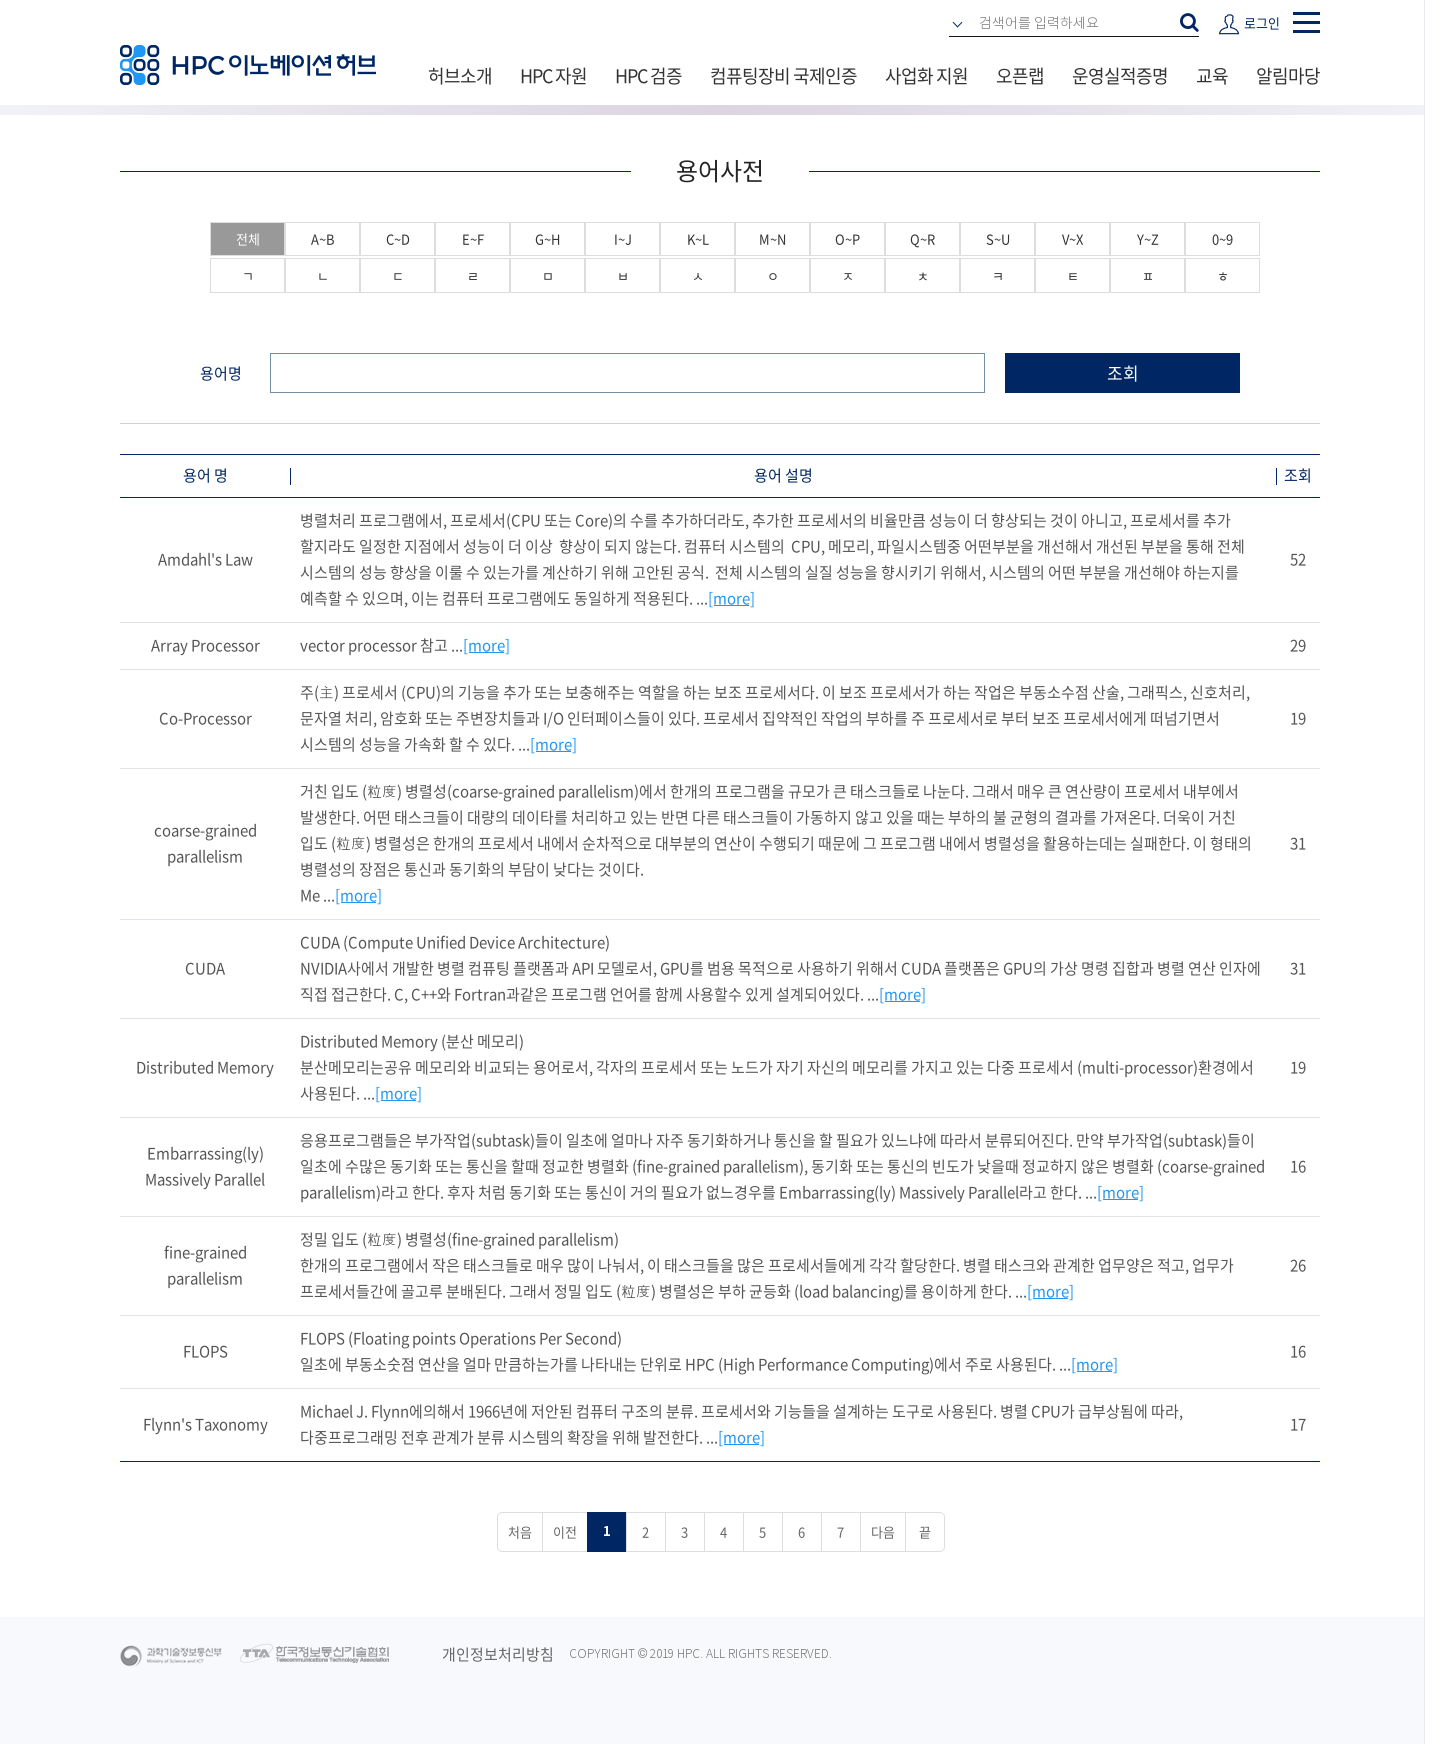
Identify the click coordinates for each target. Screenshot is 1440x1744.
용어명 (221, 373)
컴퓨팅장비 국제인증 (783, 75)
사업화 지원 (926, 75)
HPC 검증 (648, 75)
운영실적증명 (1120, 75)
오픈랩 (1020, 75)
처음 (520, 1531)
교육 (1212, 75)
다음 (883, 1531)
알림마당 (1288, 75)
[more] (731, 598)
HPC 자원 (553, 75)
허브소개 (460, 75)
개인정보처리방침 (498, 1654)
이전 (565, 1531)
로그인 (1262, 22)
